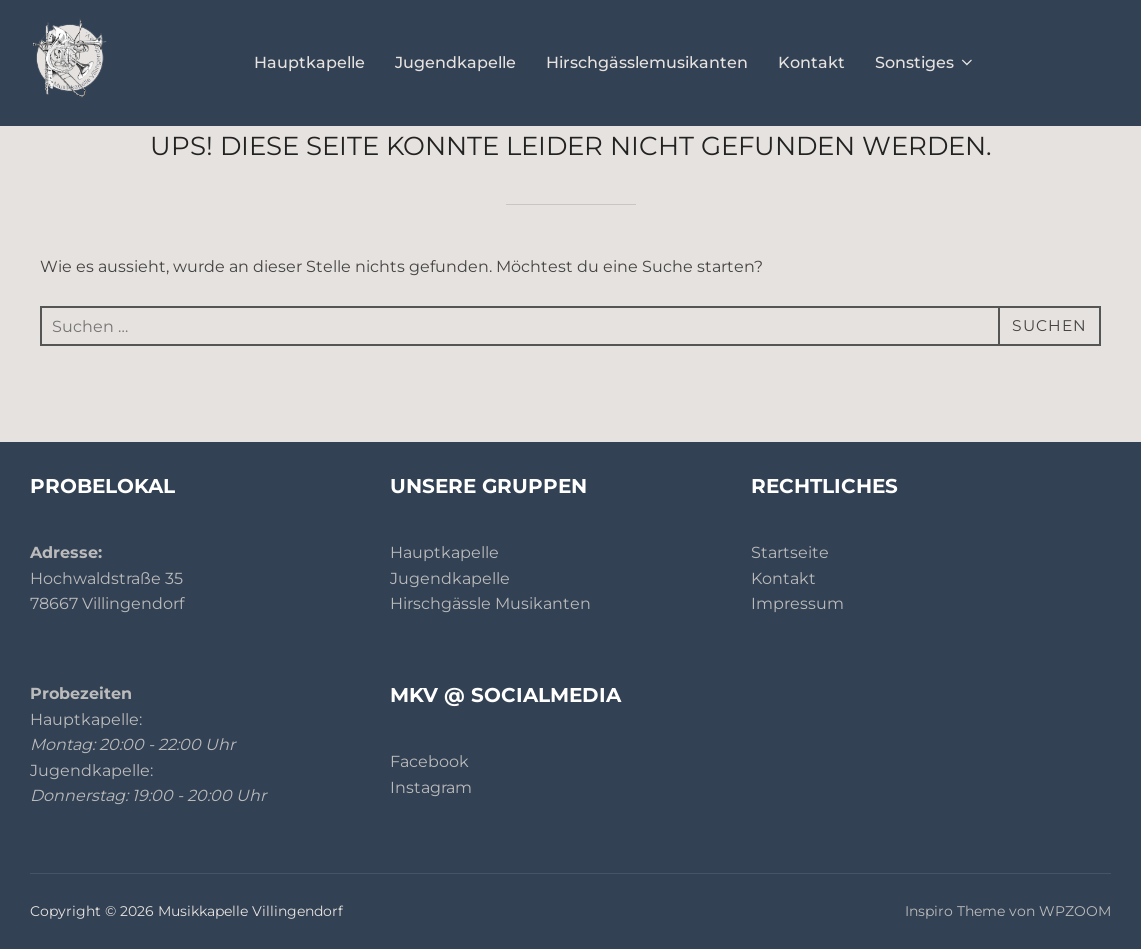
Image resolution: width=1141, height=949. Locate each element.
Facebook (429, 761)
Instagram (431, 787)
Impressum (797, 603)
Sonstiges (925, 62)
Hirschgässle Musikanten (490, 603)
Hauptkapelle (309, 62)
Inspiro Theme (955, 911)
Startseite (790, 552)
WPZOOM (1075, 911)
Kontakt (811, 62)
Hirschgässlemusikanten (647, 62)
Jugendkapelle (455, 62)
